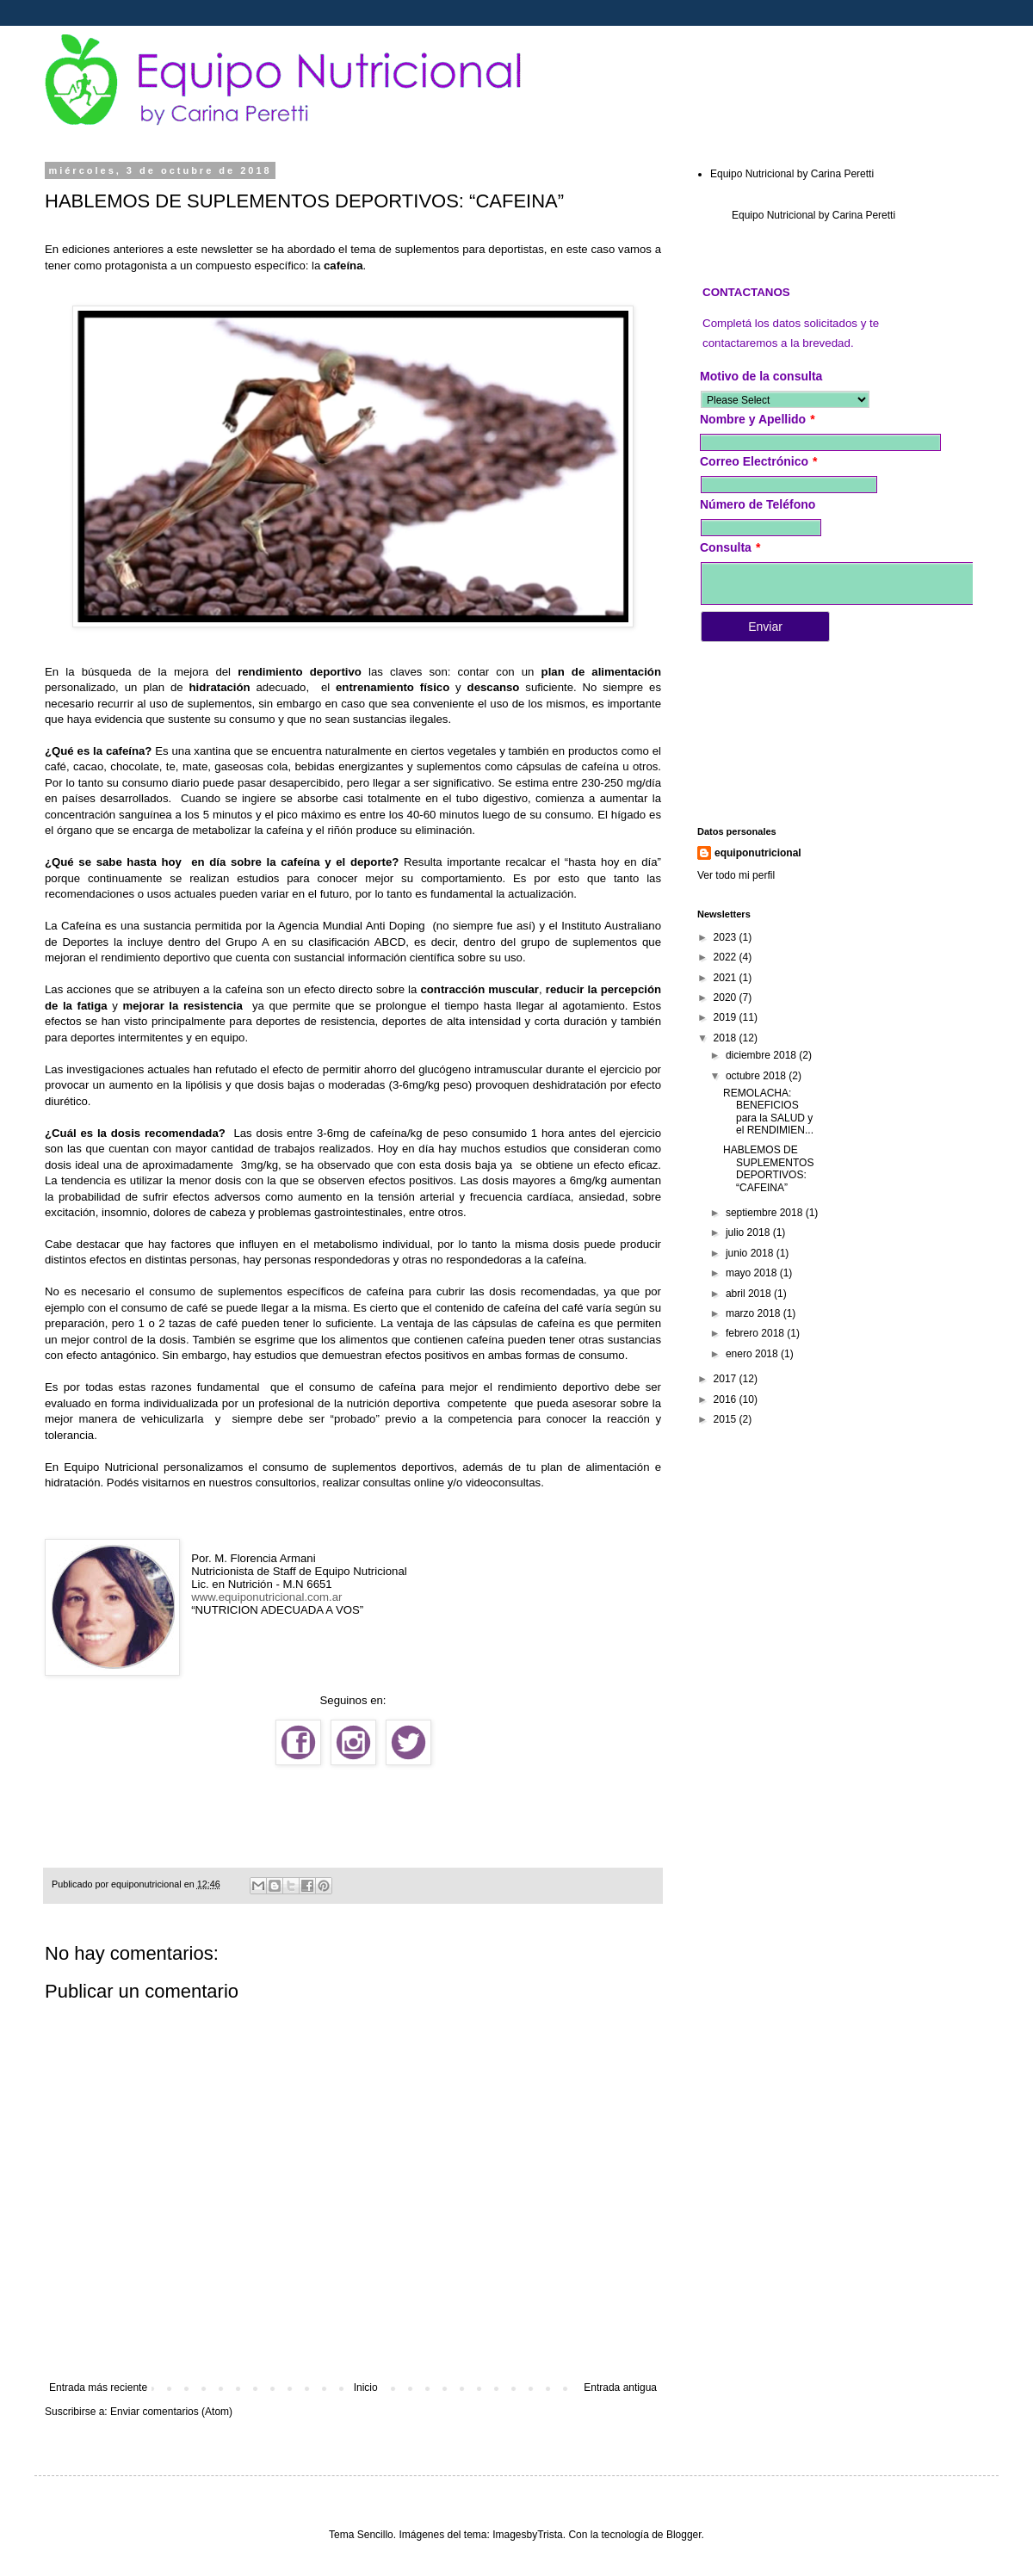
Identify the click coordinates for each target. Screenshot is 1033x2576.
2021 (726, 978)
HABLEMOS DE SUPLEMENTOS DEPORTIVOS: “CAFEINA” (768, 1168)
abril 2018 (750, 1294)
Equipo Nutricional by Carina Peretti (792, 174)
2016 (726, 1399)
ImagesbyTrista (527, 2535)
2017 (726, 1379)
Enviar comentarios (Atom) (171, 2412)
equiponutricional (757, 853)
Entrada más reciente (98, 2387)
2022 (726, 957)
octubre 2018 (757, 1076)
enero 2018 (753, 1354)
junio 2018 (751, 1253)
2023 (726, 937)
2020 (726, 997)
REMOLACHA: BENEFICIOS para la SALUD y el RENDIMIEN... (768, 1111)
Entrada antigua (620, 2387)
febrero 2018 (756, 1333)
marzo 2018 (754, 1313)
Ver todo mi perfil (736, 875)
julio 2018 (749, 1232)
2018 (726, 1038)
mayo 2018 (753, 1273)
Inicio (366, 2387)
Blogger (684, 2535)
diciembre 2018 (762, 1055)
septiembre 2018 (766, 1213)
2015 (726, 1419)
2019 (726, 1017)
